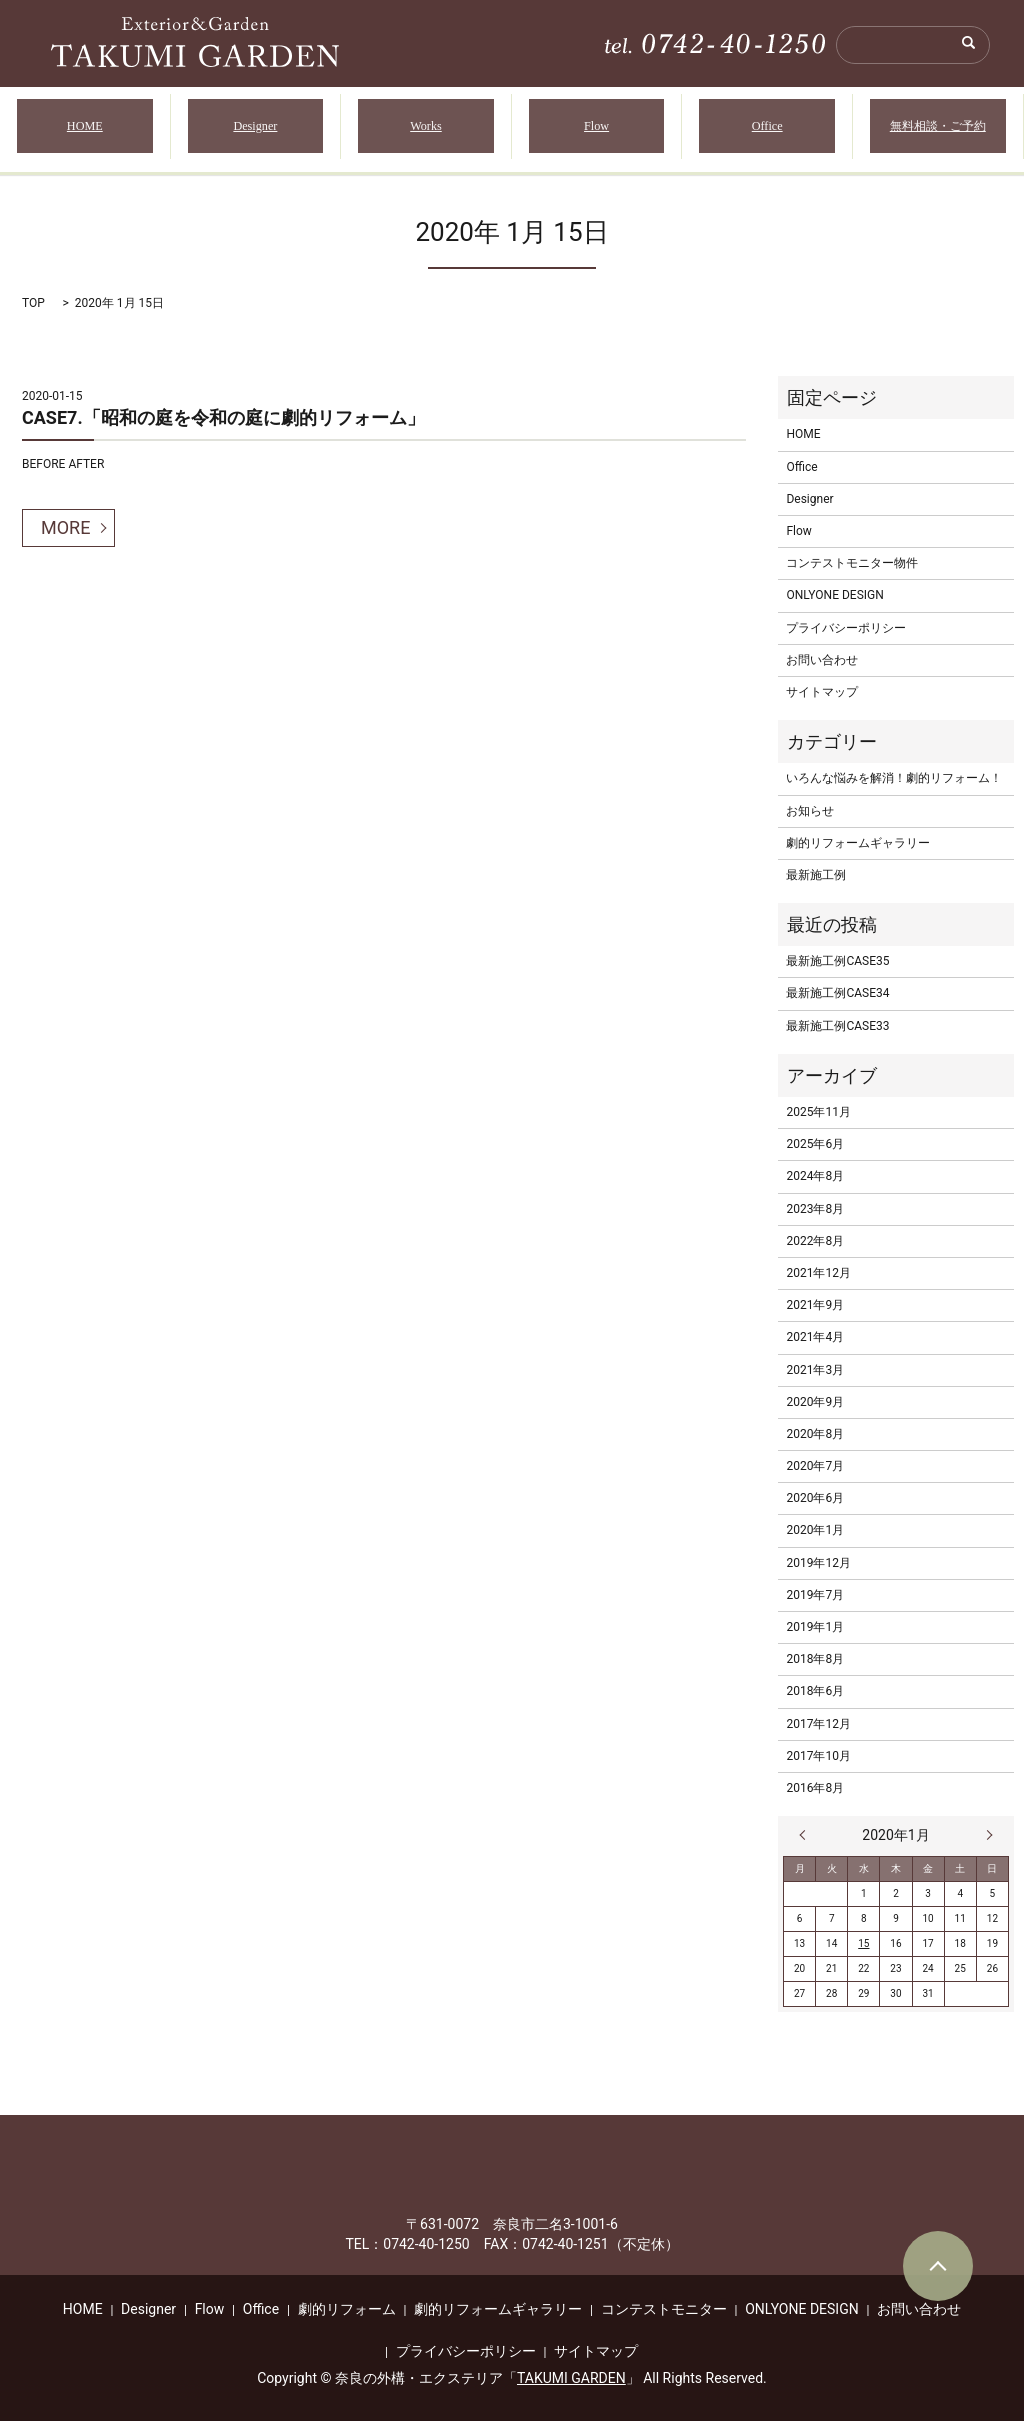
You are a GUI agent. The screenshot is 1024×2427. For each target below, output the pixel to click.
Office (767, 129)
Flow (596, 129)
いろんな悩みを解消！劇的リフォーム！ (894, 785)
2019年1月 (815, 1634)
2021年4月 (815, 1344)
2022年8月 (815, 1248)
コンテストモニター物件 (852, 570)
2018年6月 (815, 1698)
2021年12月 (818, 1280)
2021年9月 (815, 1312)
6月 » (985, 1842)
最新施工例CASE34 (837, 1000)
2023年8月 (815, 1215)
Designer (255, 129)
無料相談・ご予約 (937, 129)
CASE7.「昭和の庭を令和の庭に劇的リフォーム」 (223, 424)
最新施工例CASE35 (837, 968)
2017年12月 (818, 1730)
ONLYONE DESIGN (834, 602)
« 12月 (807, 1842)
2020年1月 (815, 1537)
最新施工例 (816, 882)
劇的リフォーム (347, 2316)
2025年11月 (818, 1119)
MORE (65, 534)
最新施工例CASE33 (837, 1032)
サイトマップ (822, 699)
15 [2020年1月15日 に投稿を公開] (863, 1950)
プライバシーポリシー (846, 634)
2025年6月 (815, 1151)
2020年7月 (815, 1473)
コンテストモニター (664, 2316)
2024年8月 (815, 1183)
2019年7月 (815, 1602)
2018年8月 (815, 1666)
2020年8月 (815, 1441)
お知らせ (810, 817)
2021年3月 (815, 1376)
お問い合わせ (822, 667)
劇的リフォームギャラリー (858, 849)
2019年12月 (818, 1569)
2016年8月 (815, 1795)
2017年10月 (818, 1763)
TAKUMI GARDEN (571, 2385)
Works (426, 129)
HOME (85, 129)
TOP (33, 310)
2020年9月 (815, 1408)
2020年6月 (815, 1505)
